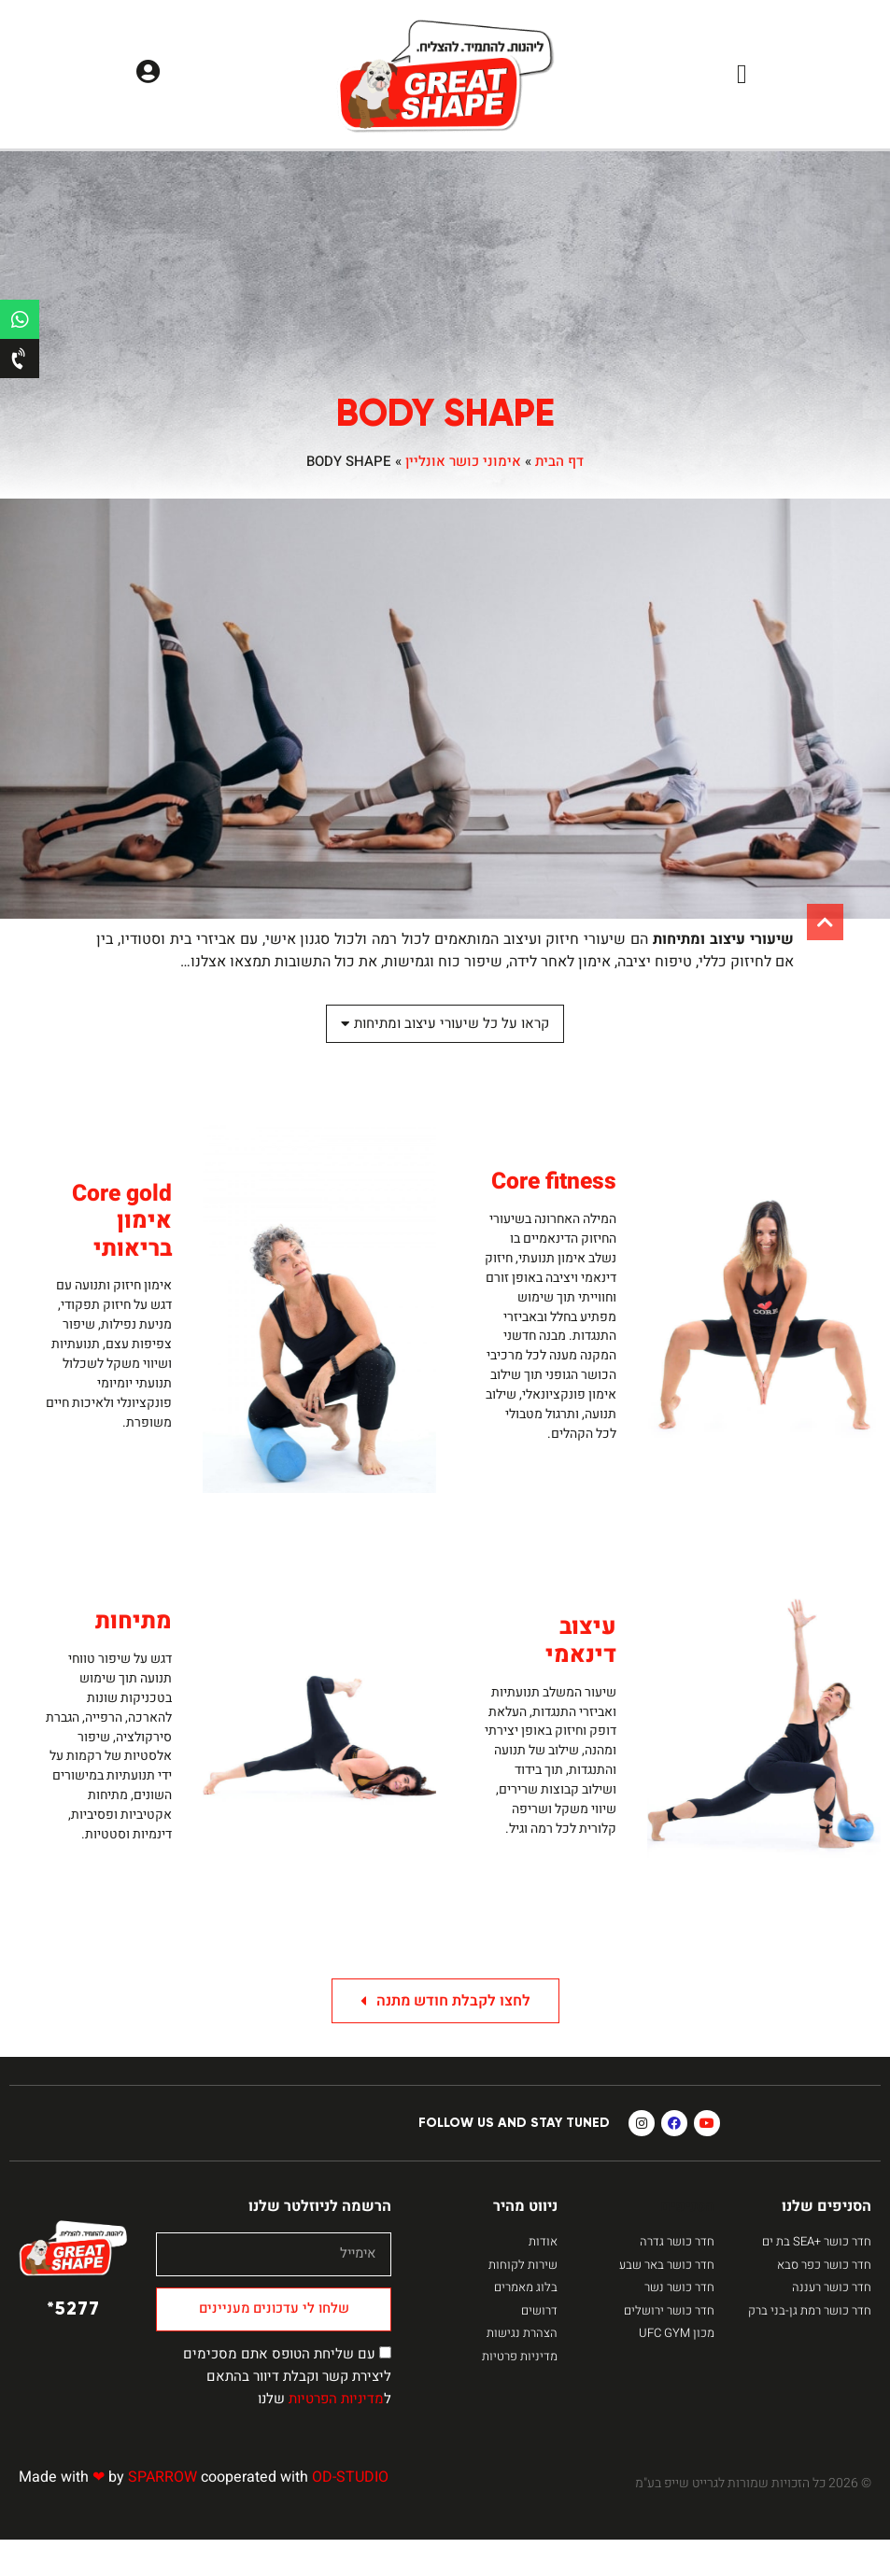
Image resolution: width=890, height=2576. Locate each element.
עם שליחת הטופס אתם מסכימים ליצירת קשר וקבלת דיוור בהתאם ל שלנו (287, 2412)
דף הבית (559, 461)
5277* (73, 2344)
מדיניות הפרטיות (336, 2435)
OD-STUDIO (350, 2513)
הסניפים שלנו (826, 2242)
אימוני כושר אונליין (463, 461)
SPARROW (162, 2513)
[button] (742, 74)
